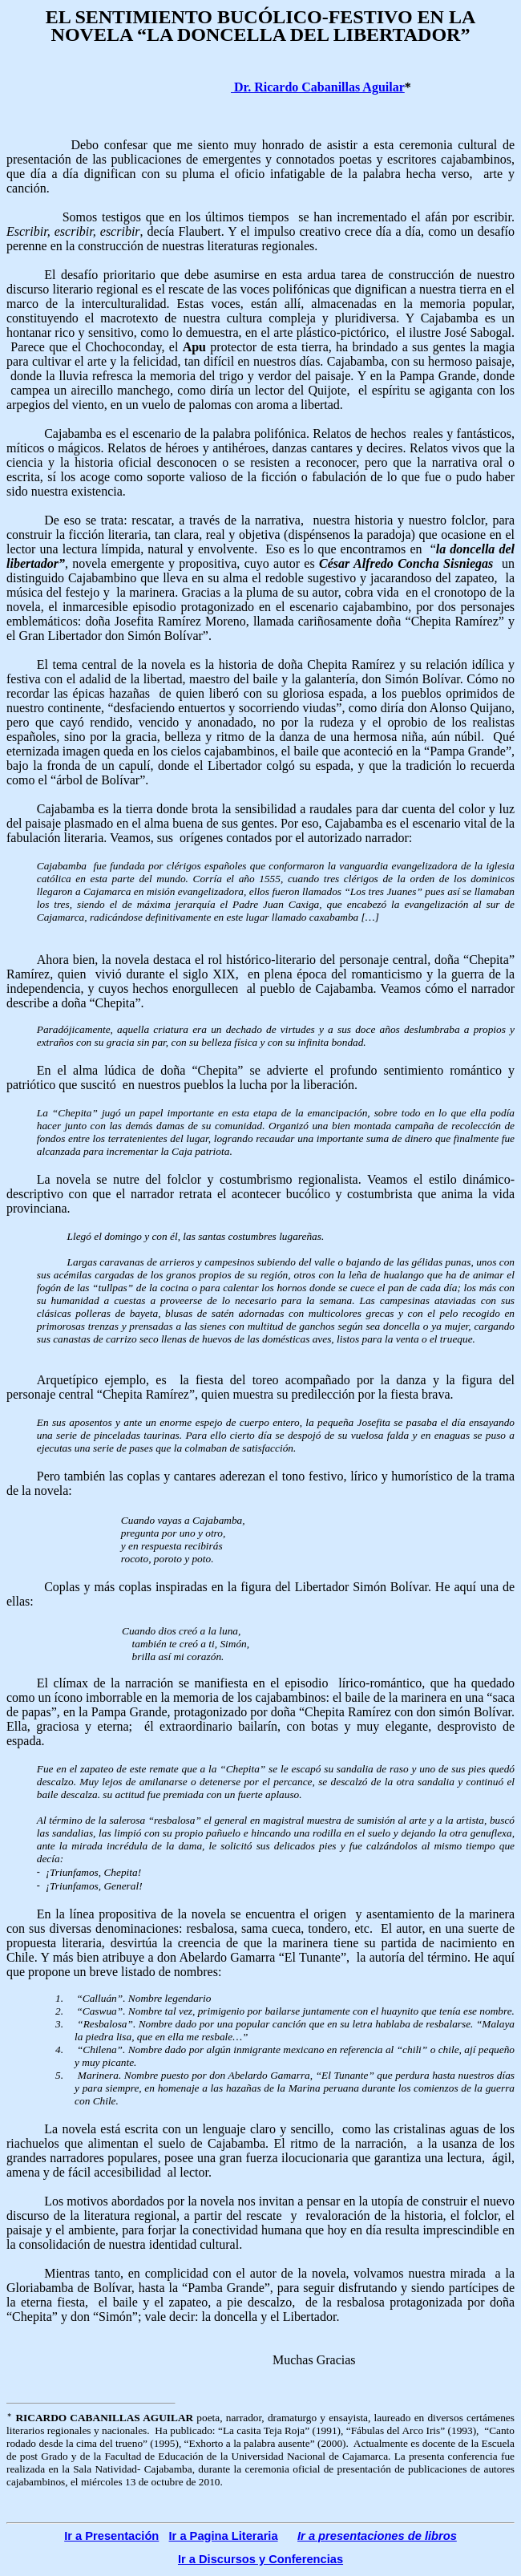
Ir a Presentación (111, 2535)
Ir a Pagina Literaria (223, 2535)
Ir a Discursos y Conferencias (260, 2559)
